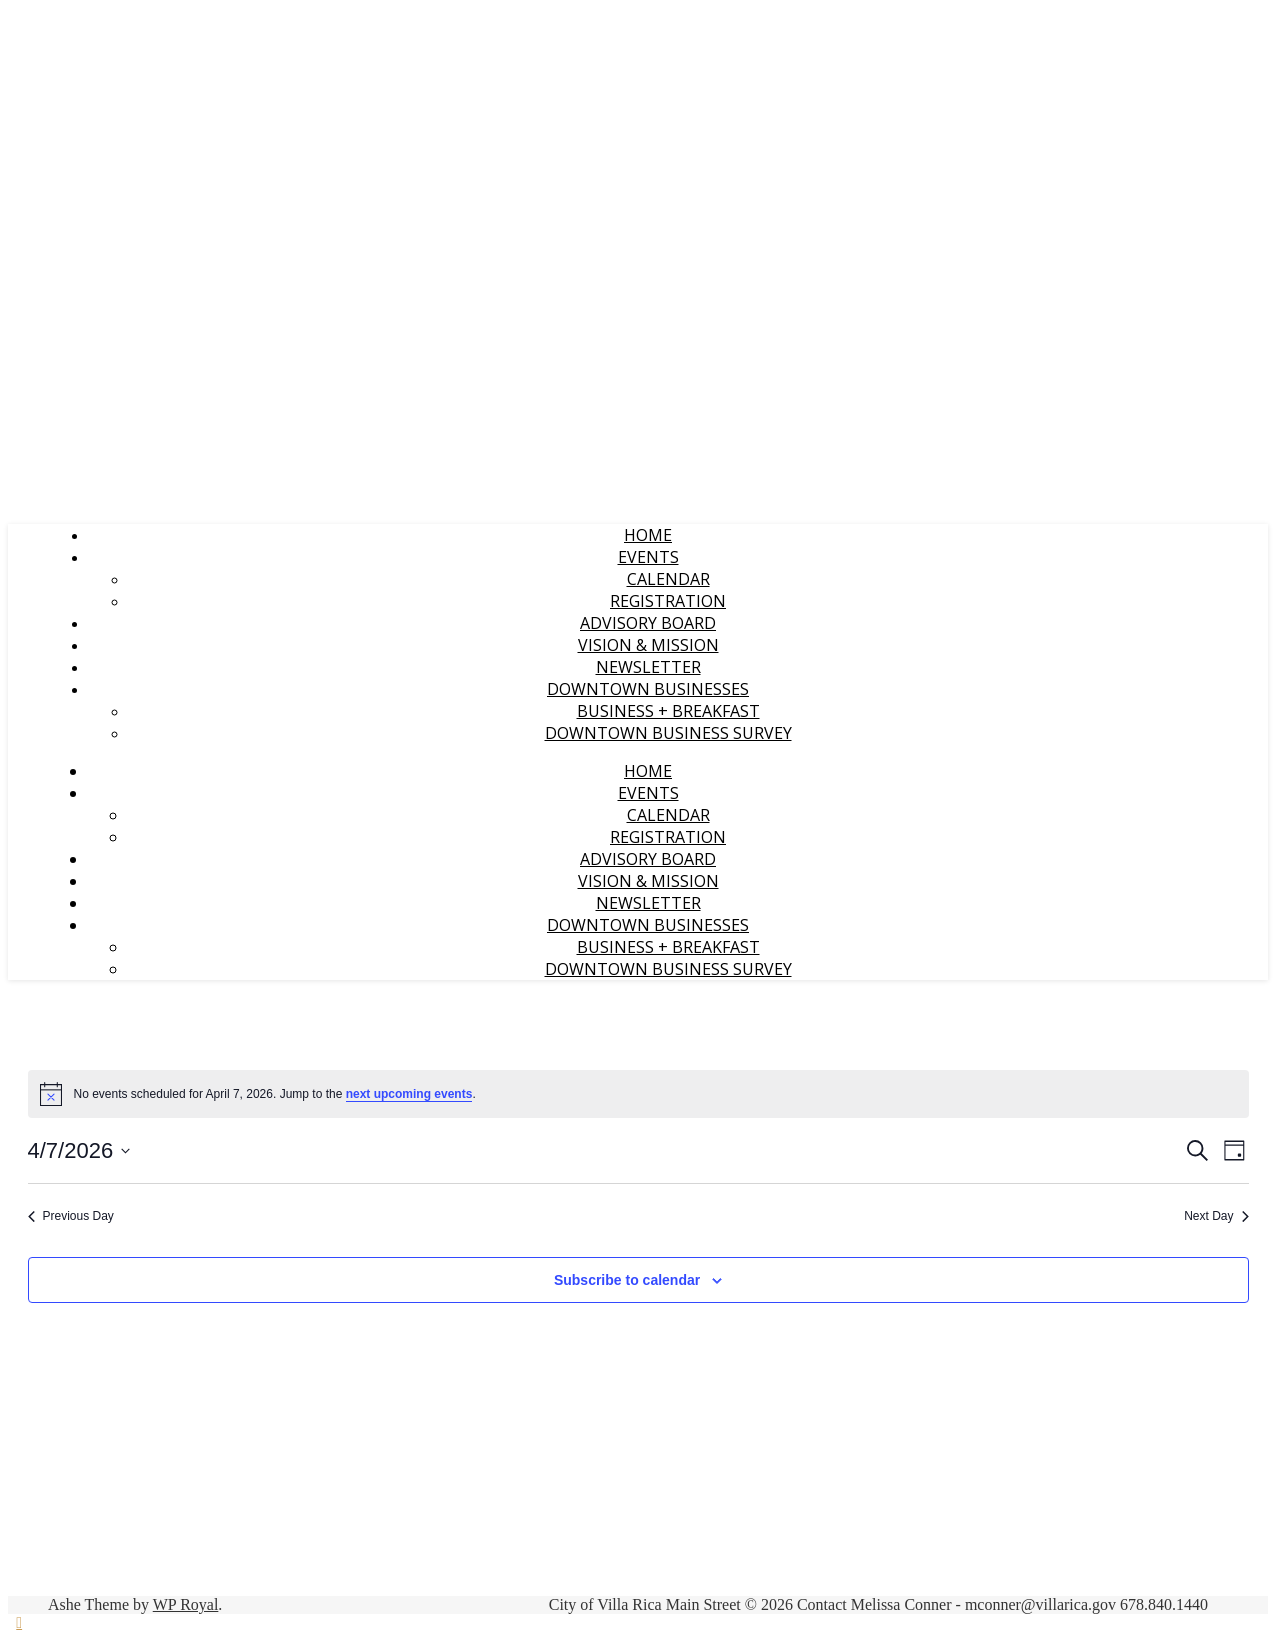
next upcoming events (409, 1094)
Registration (668, 601)
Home (648, 535)
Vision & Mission (648, 645)
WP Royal (186, 1604)
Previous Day (71, 1216)
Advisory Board (648, 623)
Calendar (668, 579)
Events (648, 557)
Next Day (1216, 1216)
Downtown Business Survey (668, 733)
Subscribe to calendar (627, 1280)
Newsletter (648, 667)
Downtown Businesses (648, 689)
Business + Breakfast (668, 711)
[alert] (638, 1094)
